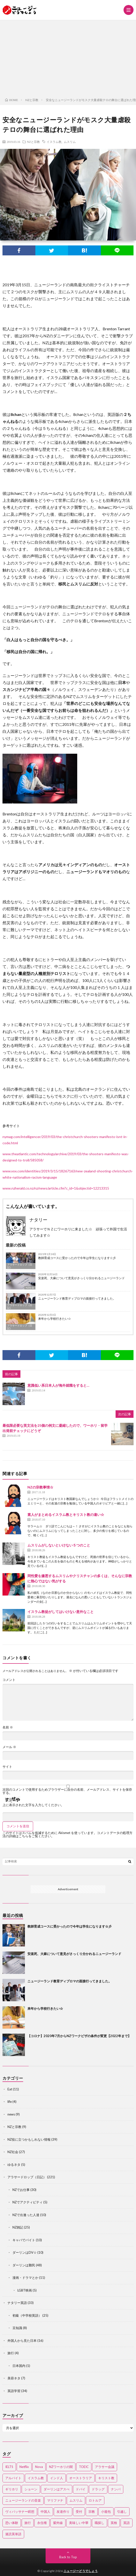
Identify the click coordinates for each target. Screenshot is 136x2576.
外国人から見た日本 (22, 2341)
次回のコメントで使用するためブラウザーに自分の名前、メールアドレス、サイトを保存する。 (67, 1791)
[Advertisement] (68, 57)
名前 (7, 1727)
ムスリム (70, 141)
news (11, 2114)
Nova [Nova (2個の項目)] (39, 2467)
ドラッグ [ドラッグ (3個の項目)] (98, 2489)
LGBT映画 (24, 2290)
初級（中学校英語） (27, 2315)
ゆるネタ (13, 2165)
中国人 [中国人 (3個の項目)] (45, 2512)
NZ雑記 (17, 2227)
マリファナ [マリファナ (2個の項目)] (55, 2500)
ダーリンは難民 (23, 2265)
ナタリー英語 (17, 2303)
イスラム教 (54, 141)
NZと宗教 (33, 141)
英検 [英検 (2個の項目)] (114, 2523)
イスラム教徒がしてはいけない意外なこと (60, 1611)
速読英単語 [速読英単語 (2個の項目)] (13, 2534)
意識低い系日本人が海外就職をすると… (58, 1385)
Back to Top (68, 2557)
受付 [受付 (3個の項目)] (79, 2512)
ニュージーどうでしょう (81, 2571)
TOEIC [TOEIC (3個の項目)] (84, 2467)
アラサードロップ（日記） (19, 1266)
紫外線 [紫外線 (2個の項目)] (58, 2523)
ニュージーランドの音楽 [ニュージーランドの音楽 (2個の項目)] (23, 2500)
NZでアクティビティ (27, 2202)
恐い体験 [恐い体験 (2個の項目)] (11, 2523)
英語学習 (13, 2391)
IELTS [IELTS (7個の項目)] (9, 2467)
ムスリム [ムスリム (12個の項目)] (75, 2500)
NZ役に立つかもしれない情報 (29, 2139)
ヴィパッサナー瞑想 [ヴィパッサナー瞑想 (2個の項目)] (19, 2512)
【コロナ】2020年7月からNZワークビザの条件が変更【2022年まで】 (79, 2036)
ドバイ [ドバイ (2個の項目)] (80, 2489)
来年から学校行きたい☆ (54, 1318)
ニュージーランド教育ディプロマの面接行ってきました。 (77, 1298)
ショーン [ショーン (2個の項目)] (30, 2489)
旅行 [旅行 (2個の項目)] (27, 2523)
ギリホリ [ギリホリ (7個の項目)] (11, 2489)
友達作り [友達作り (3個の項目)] (63, 2512)
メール (9, 1747)
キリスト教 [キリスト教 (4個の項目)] (106, 2478)
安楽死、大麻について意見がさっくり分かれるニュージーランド (81, 1278)
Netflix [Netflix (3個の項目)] (24, 2467)
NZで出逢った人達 (25, 2215)
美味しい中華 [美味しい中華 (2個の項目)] (78, 2523)
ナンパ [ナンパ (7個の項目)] (116, 2489)
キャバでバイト (23, 2240)
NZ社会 (30, 1287)
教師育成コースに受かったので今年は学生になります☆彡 (77, 1258)
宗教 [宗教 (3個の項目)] (91, 2512)
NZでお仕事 (21, 2190)
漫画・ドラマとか (25, 2278)
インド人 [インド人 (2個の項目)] (56, 2478)
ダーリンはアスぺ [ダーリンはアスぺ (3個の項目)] (56, 2489)
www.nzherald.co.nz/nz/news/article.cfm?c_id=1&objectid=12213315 (55, 1188)
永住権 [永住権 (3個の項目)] (42, 2523)
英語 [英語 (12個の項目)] (126, 2523)
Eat (9, 2089)
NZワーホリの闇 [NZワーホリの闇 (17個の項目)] (61, 2467)
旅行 (10, 2353)
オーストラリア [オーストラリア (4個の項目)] (80, 2478)
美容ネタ (13, 2378)
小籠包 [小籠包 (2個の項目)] (106, 2512)
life (9, 2102)
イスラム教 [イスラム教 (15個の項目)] (36, 2478)
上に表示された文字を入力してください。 (33, 1805)
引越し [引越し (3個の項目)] (122, 2512)
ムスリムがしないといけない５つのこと (58, 1545)
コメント (8, 1679)
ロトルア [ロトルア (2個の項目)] (95, 2500)
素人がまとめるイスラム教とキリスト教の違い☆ (65, 1514)
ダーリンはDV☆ (24, 2252)
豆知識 (17, 2328)
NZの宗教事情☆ (40, 1487)
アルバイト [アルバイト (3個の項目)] (13, 2478)
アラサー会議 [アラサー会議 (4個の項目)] (104, 2467)
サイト (7, 1766)
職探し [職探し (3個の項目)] (99, 2523)
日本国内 (18, 2366)
